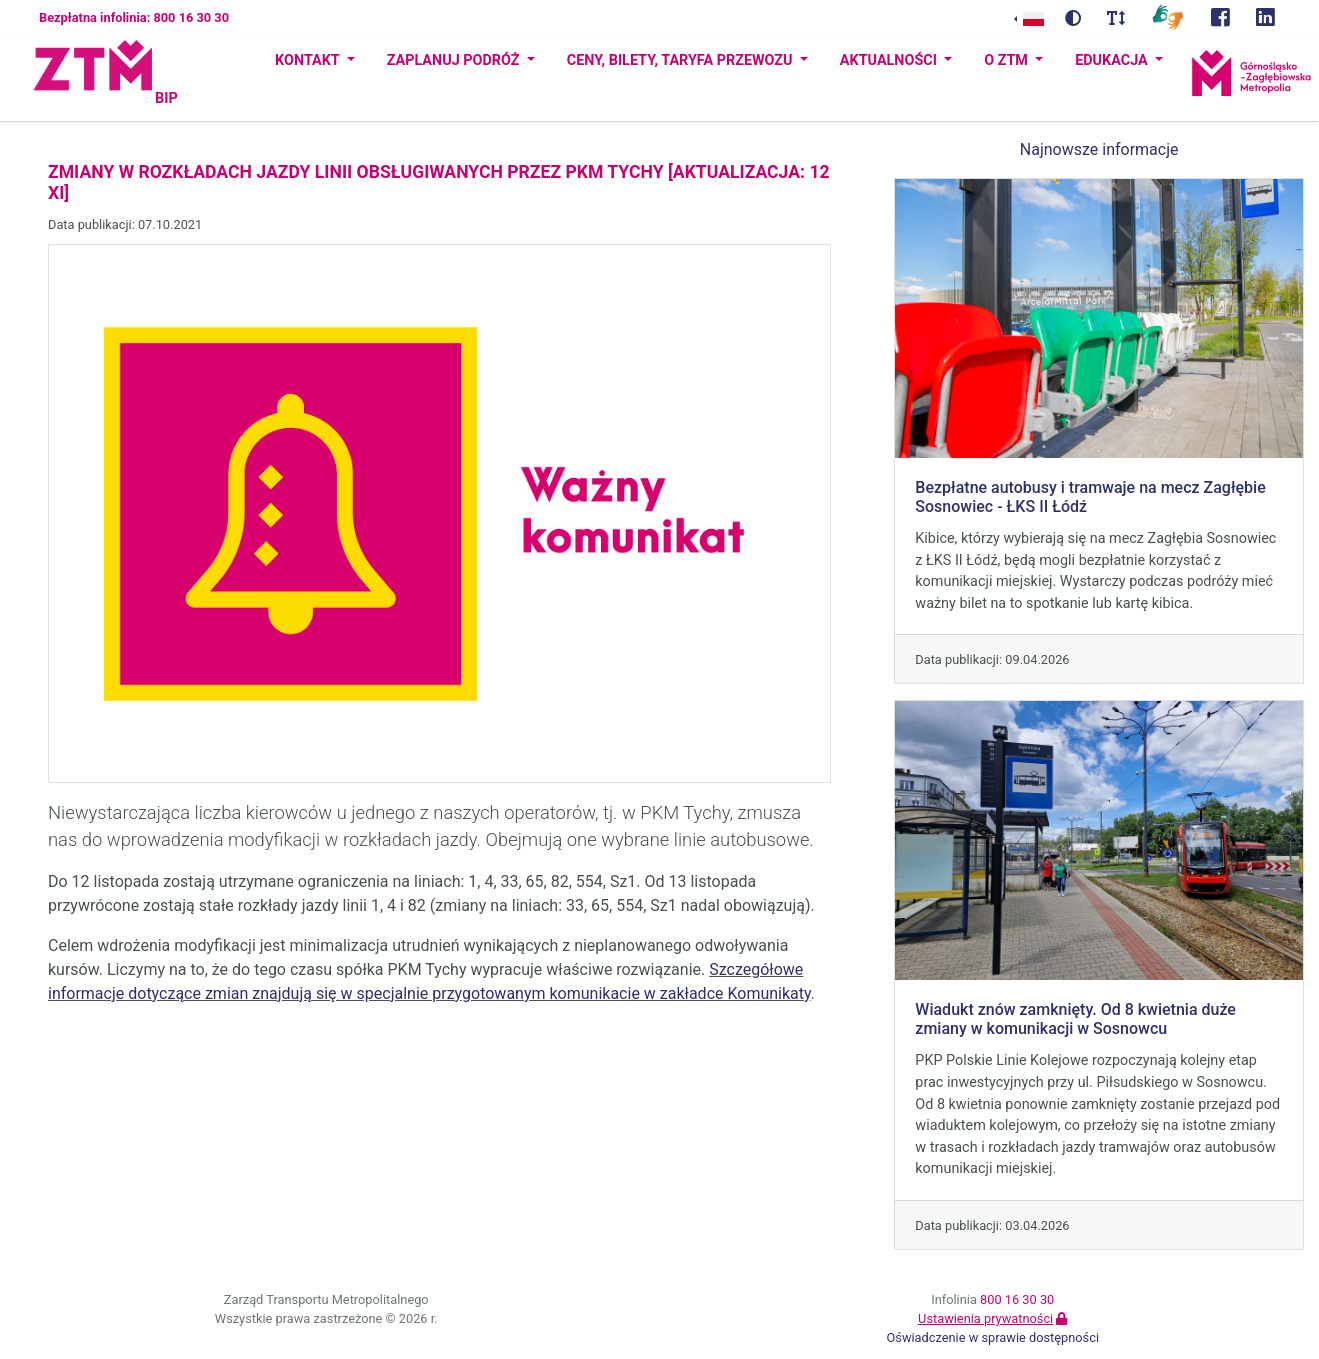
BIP (166, 98)
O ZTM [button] (1007, 60)
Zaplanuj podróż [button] (455, 60)
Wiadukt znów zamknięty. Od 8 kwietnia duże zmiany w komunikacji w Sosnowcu (1075, 1019)
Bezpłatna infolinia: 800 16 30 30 (134, 17)
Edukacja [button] (1113, 60)
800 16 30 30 (1017, 1299)
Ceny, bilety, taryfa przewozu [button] (681, 60)
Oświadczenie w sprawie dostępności (992, 1337)
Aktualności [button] (890, 60)
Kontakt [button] (309, 60)
